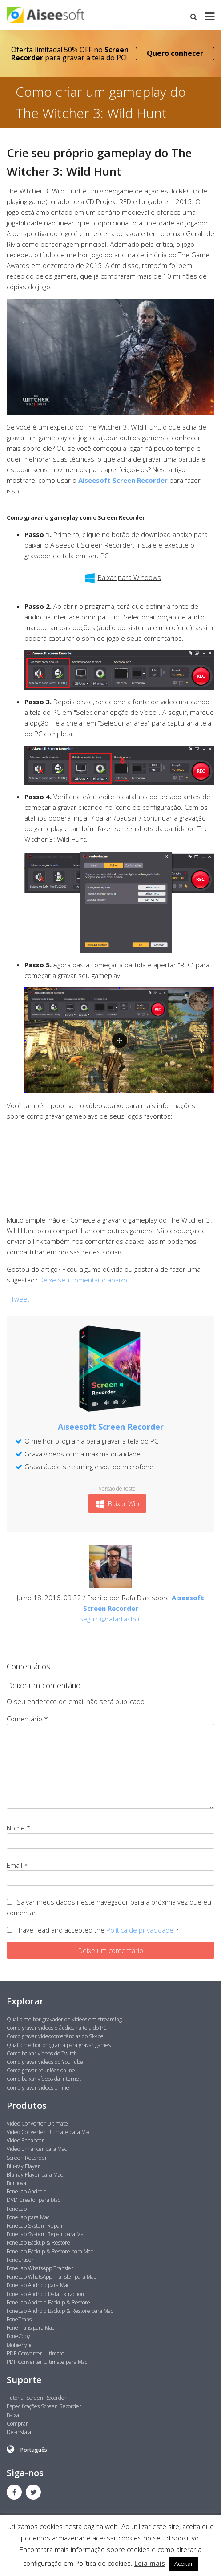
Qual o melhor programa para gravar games (59, 2045)
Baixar (14, 2415)
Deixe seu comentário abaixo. (84, 1279)
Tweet (20, 1298)
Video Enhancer (25, 2140)
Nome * (19, 1827)
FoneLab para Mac (28, 2217)
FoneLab (17, 2209)
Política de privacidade (140, 1929)
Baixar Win (117, 1503)
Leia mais (149, 2563)
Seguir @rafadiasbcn (110, 1618)
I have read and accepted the (93, 1929)
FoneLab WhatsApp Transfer (40, 2268)
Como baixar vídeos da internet (44, 2079)
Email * (17, 1865)
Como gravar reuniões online (41, 2070)
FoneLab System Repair (35, 2225)
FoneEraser (20, 2260)
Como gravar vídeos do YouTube (45, 2062)
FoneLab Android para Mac (38, 2285)
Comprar (17, 2423)
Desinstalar (20, 2432)
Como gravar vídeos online (38, 2087)
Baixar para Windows (123, 578)
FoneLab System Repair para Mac (46, 2234)
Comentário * (27, 1718)
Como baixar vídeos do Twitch (42, 2053)
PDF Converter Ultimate (35, 2353)
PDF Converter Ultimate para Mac (47, 2362)
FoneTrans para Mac (30, 2327)
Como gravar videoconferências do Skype (55, 2036)
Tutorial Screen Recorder (37, 2398)
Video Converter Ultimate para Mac (49, 2132)
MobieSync (19, 2345)
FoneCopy (18, 2336)
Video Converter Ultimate (37, 2123)
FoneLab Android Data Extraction (45, 2294)
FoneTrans (19, 2319)
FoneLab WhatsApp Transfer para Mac (51, 2276)
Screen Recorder (27, 2158)
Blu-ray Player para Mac (35, 2174)
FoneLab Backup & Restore (38, 2242)
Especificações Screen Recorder (44, 2406)
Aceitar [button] (183, 2564)
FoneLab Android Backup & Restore (48, 2302)
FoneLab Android (27, 2191)
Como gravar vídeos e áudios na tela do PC (57, 2028)
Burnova (16, 2183)
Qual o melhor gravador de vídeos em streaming (64, 2019)
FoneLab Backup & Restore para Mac (50, 2251)
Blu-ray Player (23, 2166)
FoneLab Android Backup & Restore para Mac (60, 2311)
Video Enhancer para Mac (37, 2149)
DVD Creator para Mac (33, 2200)
